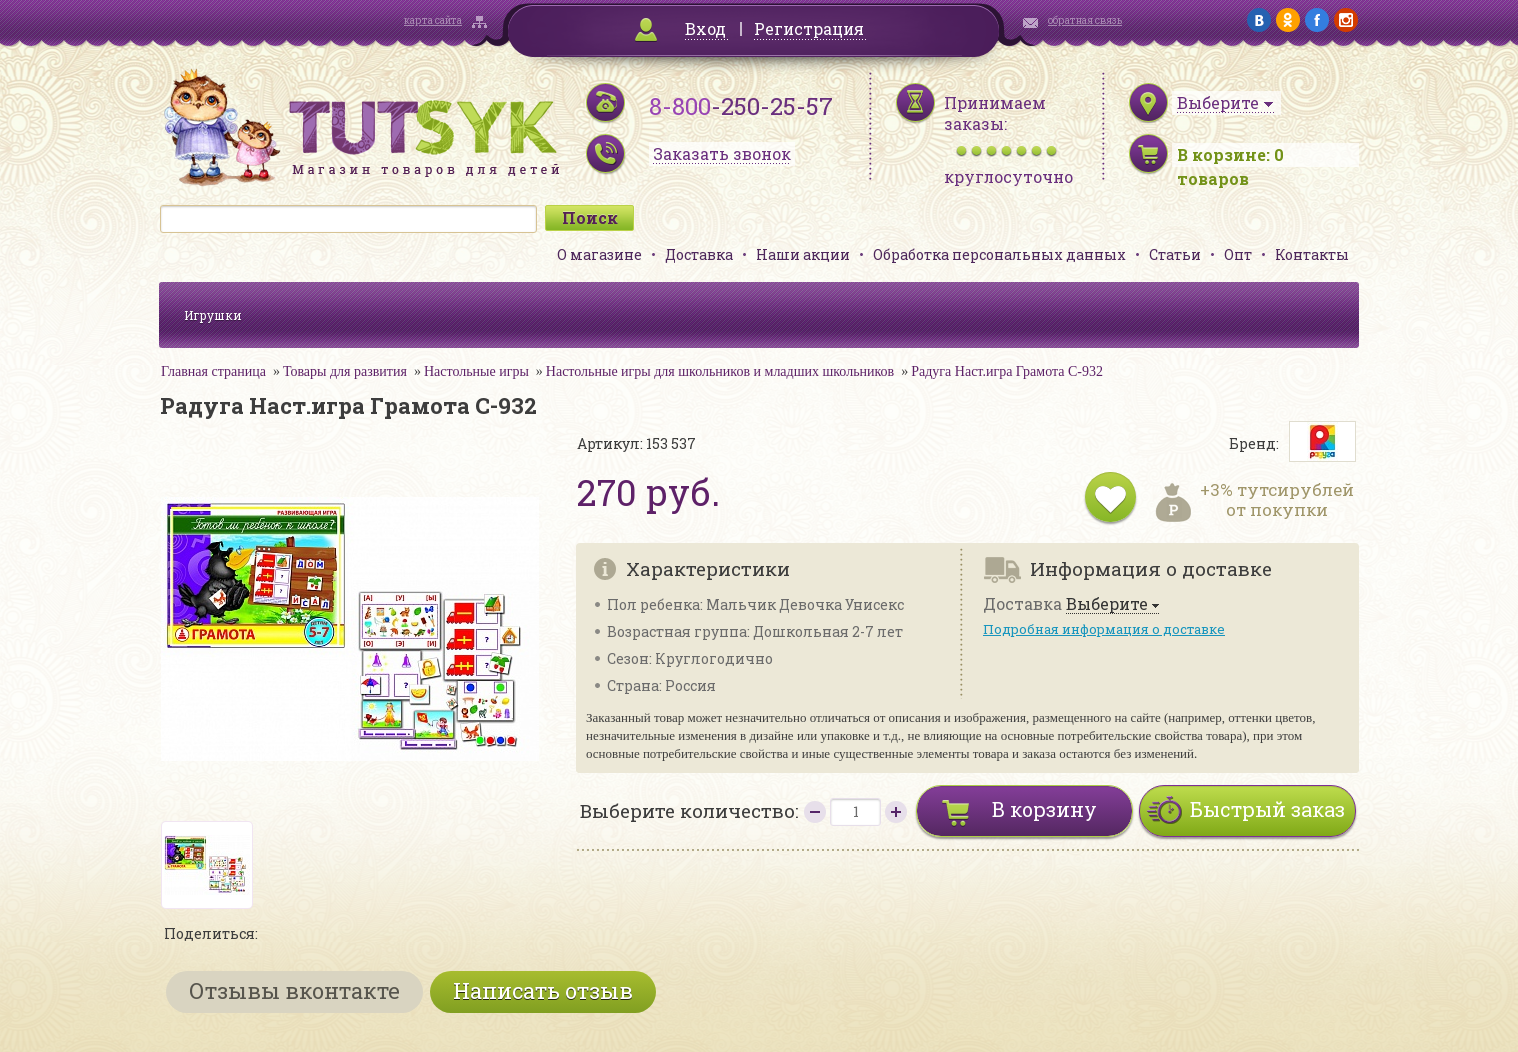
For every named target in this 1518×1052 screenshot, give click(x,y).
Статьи (1175, 254)
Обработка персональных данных (999, 254)
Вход (705, 28)
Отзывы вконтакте (294, 990)
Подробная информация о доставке (1104, 629)
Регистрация (809, 28)
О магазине (599, 254)
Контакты (1312, 254)
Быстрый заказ (1267, 809)
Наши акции (803, 254)
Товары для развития (345, 371)
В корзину (1044, 809)
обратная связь (1085, 20)
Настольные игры (476, 371)
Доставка (699, 254)
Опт (1238, 254)
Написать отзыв (543, 990)
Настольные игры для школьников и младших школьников (720, 371)
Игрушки (213, 315)
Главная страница (213, 371)
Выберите (1107, 604)
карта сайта (433, 20)
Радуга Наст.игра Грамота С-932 (1007, 371)
